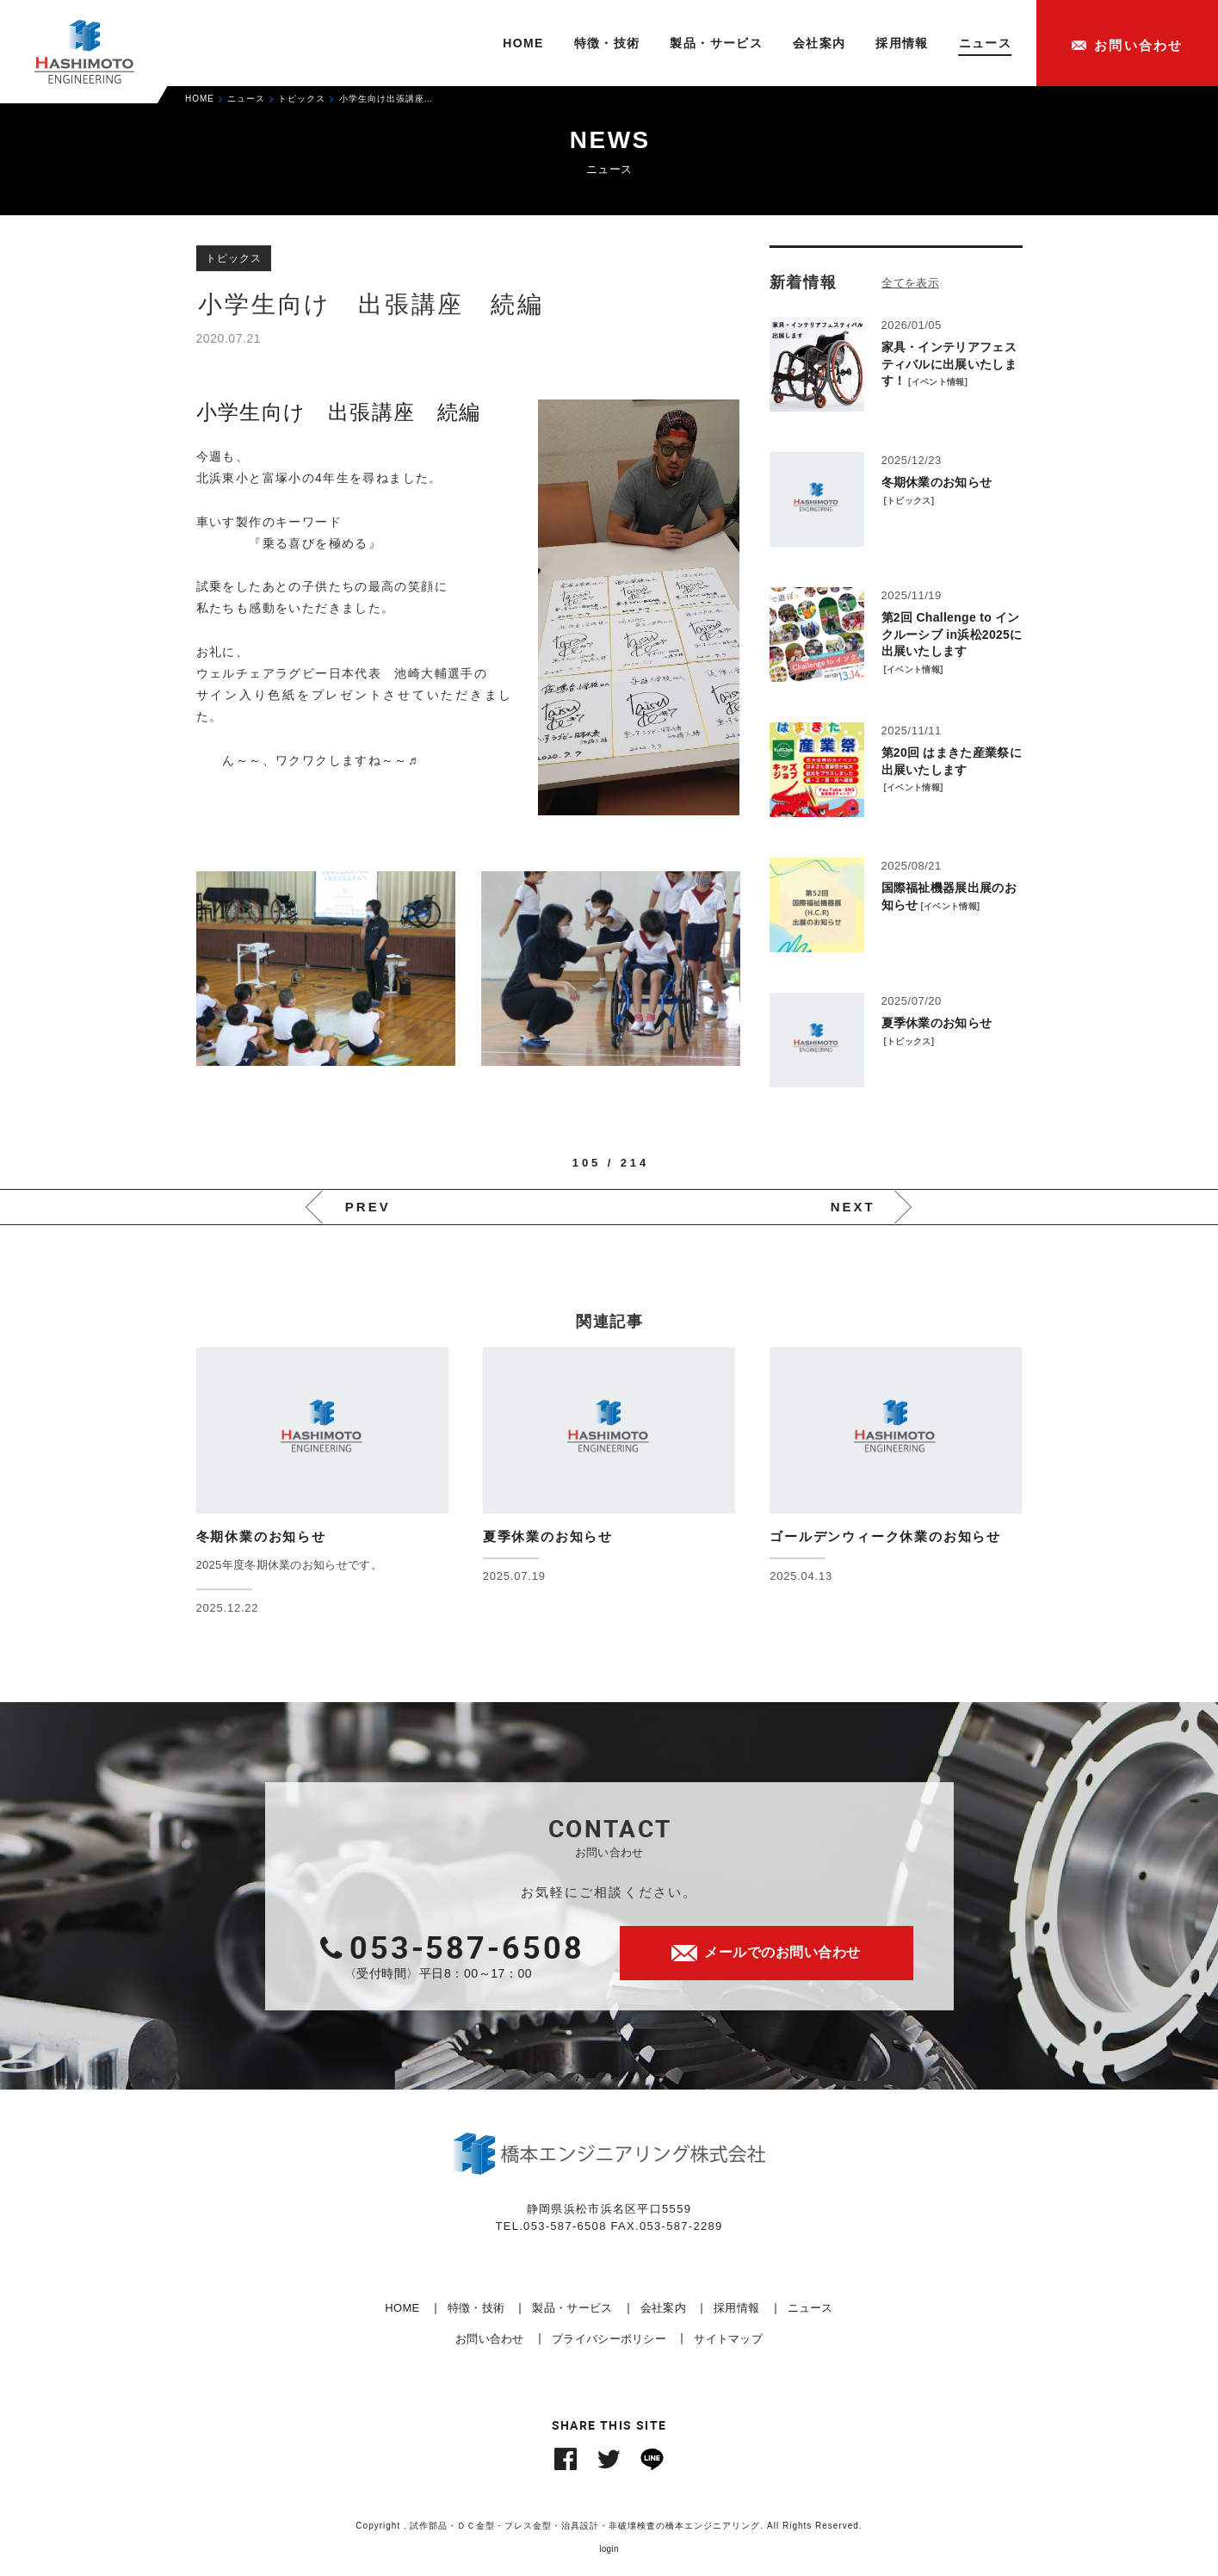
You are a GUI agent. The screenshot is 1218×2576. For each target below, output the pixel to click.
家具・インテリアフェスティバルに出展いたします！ (949, 363)
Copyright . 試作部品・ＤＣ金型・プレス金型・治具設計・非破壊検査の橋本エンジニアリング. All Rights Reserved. (609, 2525)
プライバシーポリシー (609, 2338)
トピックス (909, 500)
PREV (368, 1206)
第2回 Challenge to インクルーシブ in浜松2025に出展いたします (952, 634)
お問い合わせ (489, 2338)
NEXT (853, 1206)
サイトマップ (728, 2338)
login (609, 2549)
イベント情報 (938, 382)
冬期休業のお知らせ (936, 482)
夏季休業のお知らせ (936, 1023)
